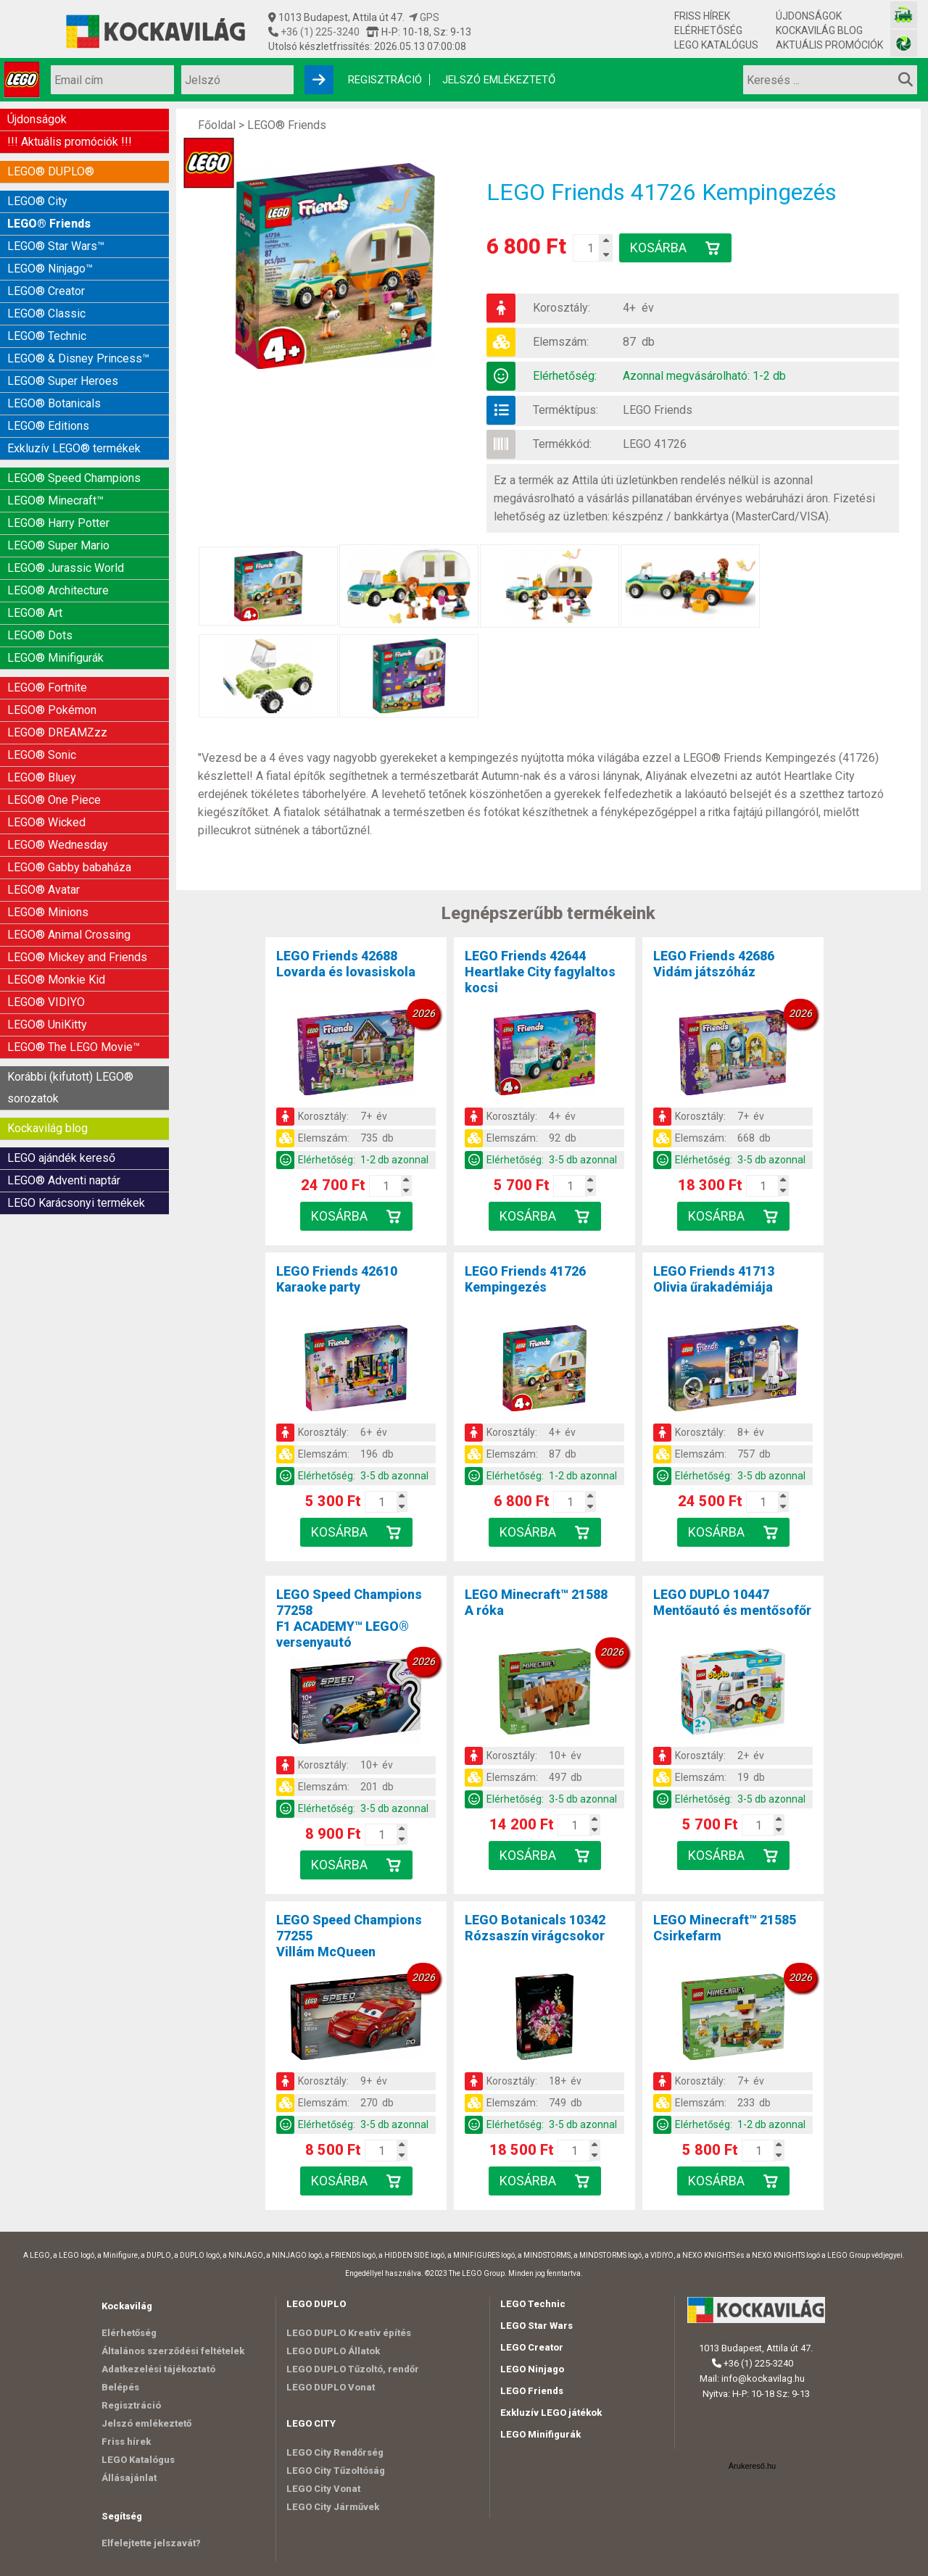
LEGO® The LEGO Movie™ (73, 1047)
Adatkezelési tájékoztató (158, 2369)
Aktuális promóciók (829, 45)
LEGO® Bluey (41, 777)
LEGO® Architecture (58, 590)
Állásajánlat (129, 2477)
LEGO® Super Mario (58, 545)
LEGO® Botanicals (54, 403)
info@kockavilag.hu (763, 2378)
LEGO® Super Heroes (62, 381)
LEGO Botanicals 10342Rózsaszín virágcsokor (535, 1927)
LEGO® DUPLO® (50, 171)
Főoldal (217, 125)
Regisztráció (385, 80)
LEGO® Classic (46, 313)
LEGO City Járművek (332, 2506)
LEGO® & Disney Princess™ (78, 358)
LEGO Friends (657, 410)
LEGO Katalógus (716, 45)
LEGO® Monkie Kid (56, 979)
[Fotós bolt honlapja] (903, 43)
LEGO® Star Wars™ (55, 246)
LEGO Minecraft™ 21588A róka (536, 1602)
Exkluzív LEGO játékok (551, 2412)
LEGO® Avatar (43, 890)
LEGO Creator (531, 2347)
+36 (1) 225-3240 (319, 32)
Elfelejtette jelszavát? (151, 2543)
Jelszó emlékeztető (498, 80)
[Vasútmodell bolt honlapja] (903, 14)
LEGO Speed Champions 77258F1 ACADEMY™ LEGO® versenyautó (349, 1618)
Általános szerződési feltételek (173, 2351)
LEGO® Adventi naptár (63, 1180)
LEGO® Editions (48, 426)
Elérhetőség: (565, 376)
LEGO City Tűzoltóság (335, 2470)
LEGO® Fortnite (47, 687)
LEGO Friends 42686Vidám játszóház (713, 963)
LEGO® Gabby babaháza (69, 867)
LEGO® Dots (39, 635)
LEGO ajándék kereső (61, 1158)
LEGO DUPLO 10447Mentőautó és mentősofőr (732, 1602)
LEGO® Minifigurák (55, 658)
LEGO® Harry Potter (58, 523)
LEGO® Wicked (46, 822)
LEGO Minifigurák (540, 2434)
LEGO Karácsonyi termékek (76, 1203)
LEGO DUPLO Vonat (330, 2387)
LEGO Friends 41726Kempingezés (525, 1279)
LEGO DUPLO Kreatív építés (348, 2332)
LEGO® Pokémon (51, 710)
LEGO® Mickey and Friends (77, 957)
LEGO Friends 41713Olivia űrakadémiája (713, 1279)
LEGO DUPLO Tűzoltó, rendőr (352, 2369)
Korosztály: (561, 308)
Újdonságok (809, 16)
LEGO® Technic (46, 336)
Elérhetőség (708, 30)
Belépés (120, 2387)
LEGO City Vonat (323, 2488)
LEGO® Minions (47, 912)
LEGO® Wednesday (57, 845)
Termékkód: (562, 444)
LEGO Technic (533, 2303)
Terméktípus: (565, 410)
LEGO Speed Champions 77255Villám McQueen (349, 1935)
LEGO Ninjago (532, 2369)
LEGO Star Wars (536, 2325)
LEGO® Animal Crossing (68, 935)
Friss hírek (702, 16)
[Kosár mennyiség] (590, 248)
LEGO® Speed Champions (74, 478)
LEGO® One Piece (54, 800)
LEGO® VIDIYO (46, 1002)
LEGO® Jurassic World (65, 568)
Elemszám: (561, 342)
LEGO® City (37, 201)
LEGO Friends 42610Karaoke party (336, 1279)
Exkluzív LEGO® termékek (74, 448)
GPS (424, 17)
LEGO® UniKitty (47, 1024)
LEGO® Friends (49, 223)
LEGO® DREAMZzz (57, 732)
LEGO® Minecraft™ (55, 500)
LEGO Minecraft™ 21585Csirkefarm (724, 1927)
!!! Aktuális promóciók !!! (69, 142)
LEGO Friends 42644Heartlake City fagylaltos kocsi (540, 971)
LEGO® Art (34, 613)
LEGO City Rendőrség (335, 2452)
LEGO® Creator (46, 291)
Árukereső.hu (752, 2465)
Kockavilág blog (819, 30)
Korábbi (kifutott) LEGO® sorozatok (70, 1087)
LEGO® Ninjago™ (50, 268)
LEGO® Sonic (41, 755)
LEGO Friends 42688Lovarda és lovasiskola (345, 963)
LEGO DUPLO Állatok (333, 2351)
